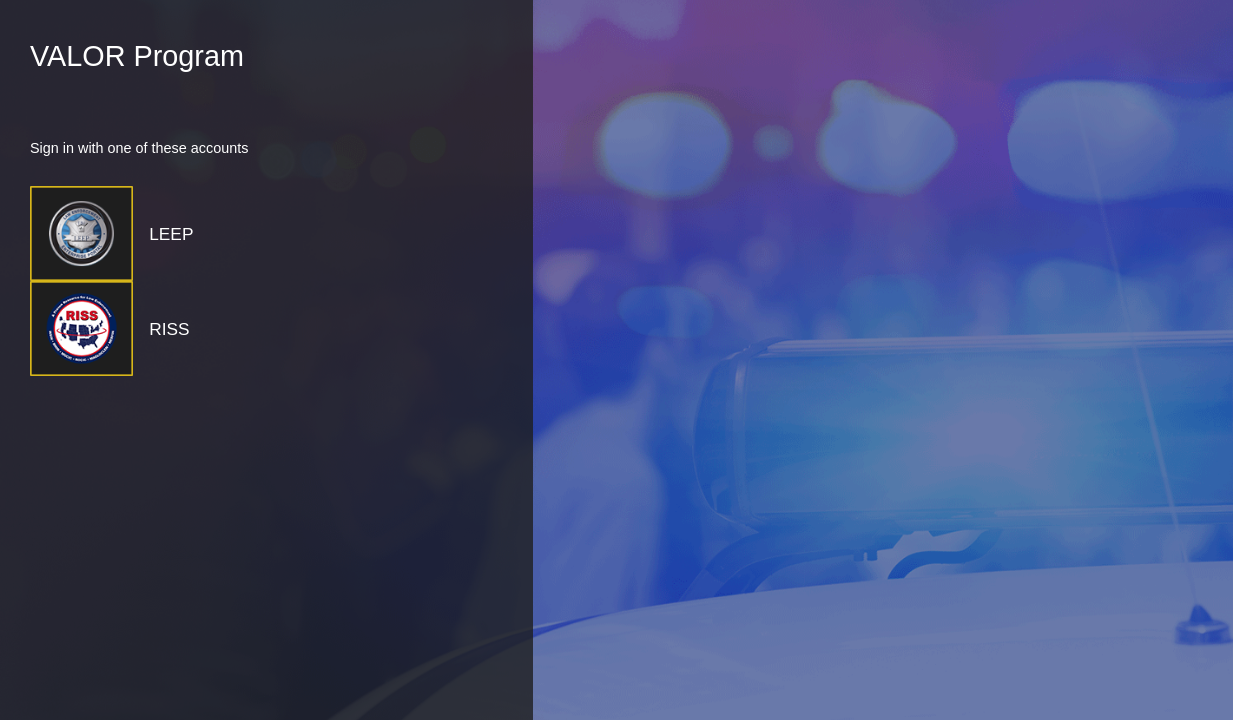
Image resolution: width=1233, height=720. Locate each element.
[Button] (211, 233)
